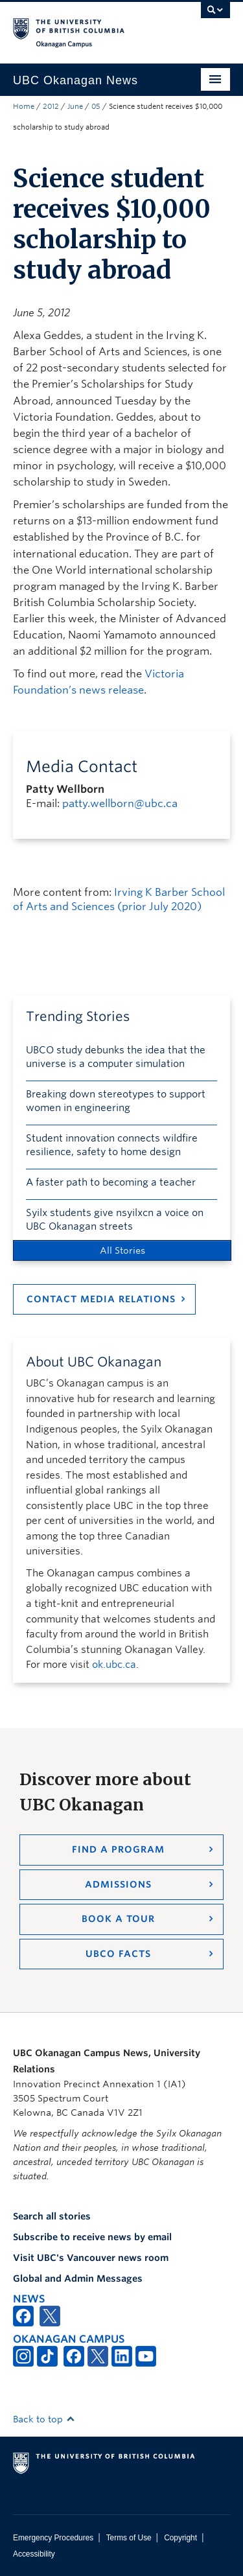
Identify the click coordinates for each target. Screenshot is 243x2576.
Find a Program (118, 1849)
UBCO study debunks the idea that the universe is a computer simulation (115, 1057)
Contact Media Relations (101, 1299)
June (75, 106)
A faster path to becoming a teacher (111, 1182)
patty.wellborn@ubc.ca (120, 803)
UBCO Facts (118, 1954)
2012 (51, 106)
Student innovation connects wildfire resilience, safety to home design (112, 1145)
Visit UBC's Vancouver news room (90, 2258)
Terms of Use (129, 2537)
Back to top (44, 2419)
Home (23, 106)
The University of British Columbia (89, 26)
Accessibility (34, 2553)
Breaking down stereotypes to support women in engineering (115, 1101)
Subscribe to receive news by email (92, 2237)
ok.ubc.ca (114, 1664)
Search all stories (52, 2216)
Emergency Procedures (53, 2537)
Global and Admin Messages (78, 2278)
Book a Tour (118, 1919)
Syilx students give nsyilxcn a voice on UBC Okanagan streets (114, 1219)
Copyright (180, 2537)
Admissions (118, 1884)
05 (95, 106)
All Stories (122, 1250)
